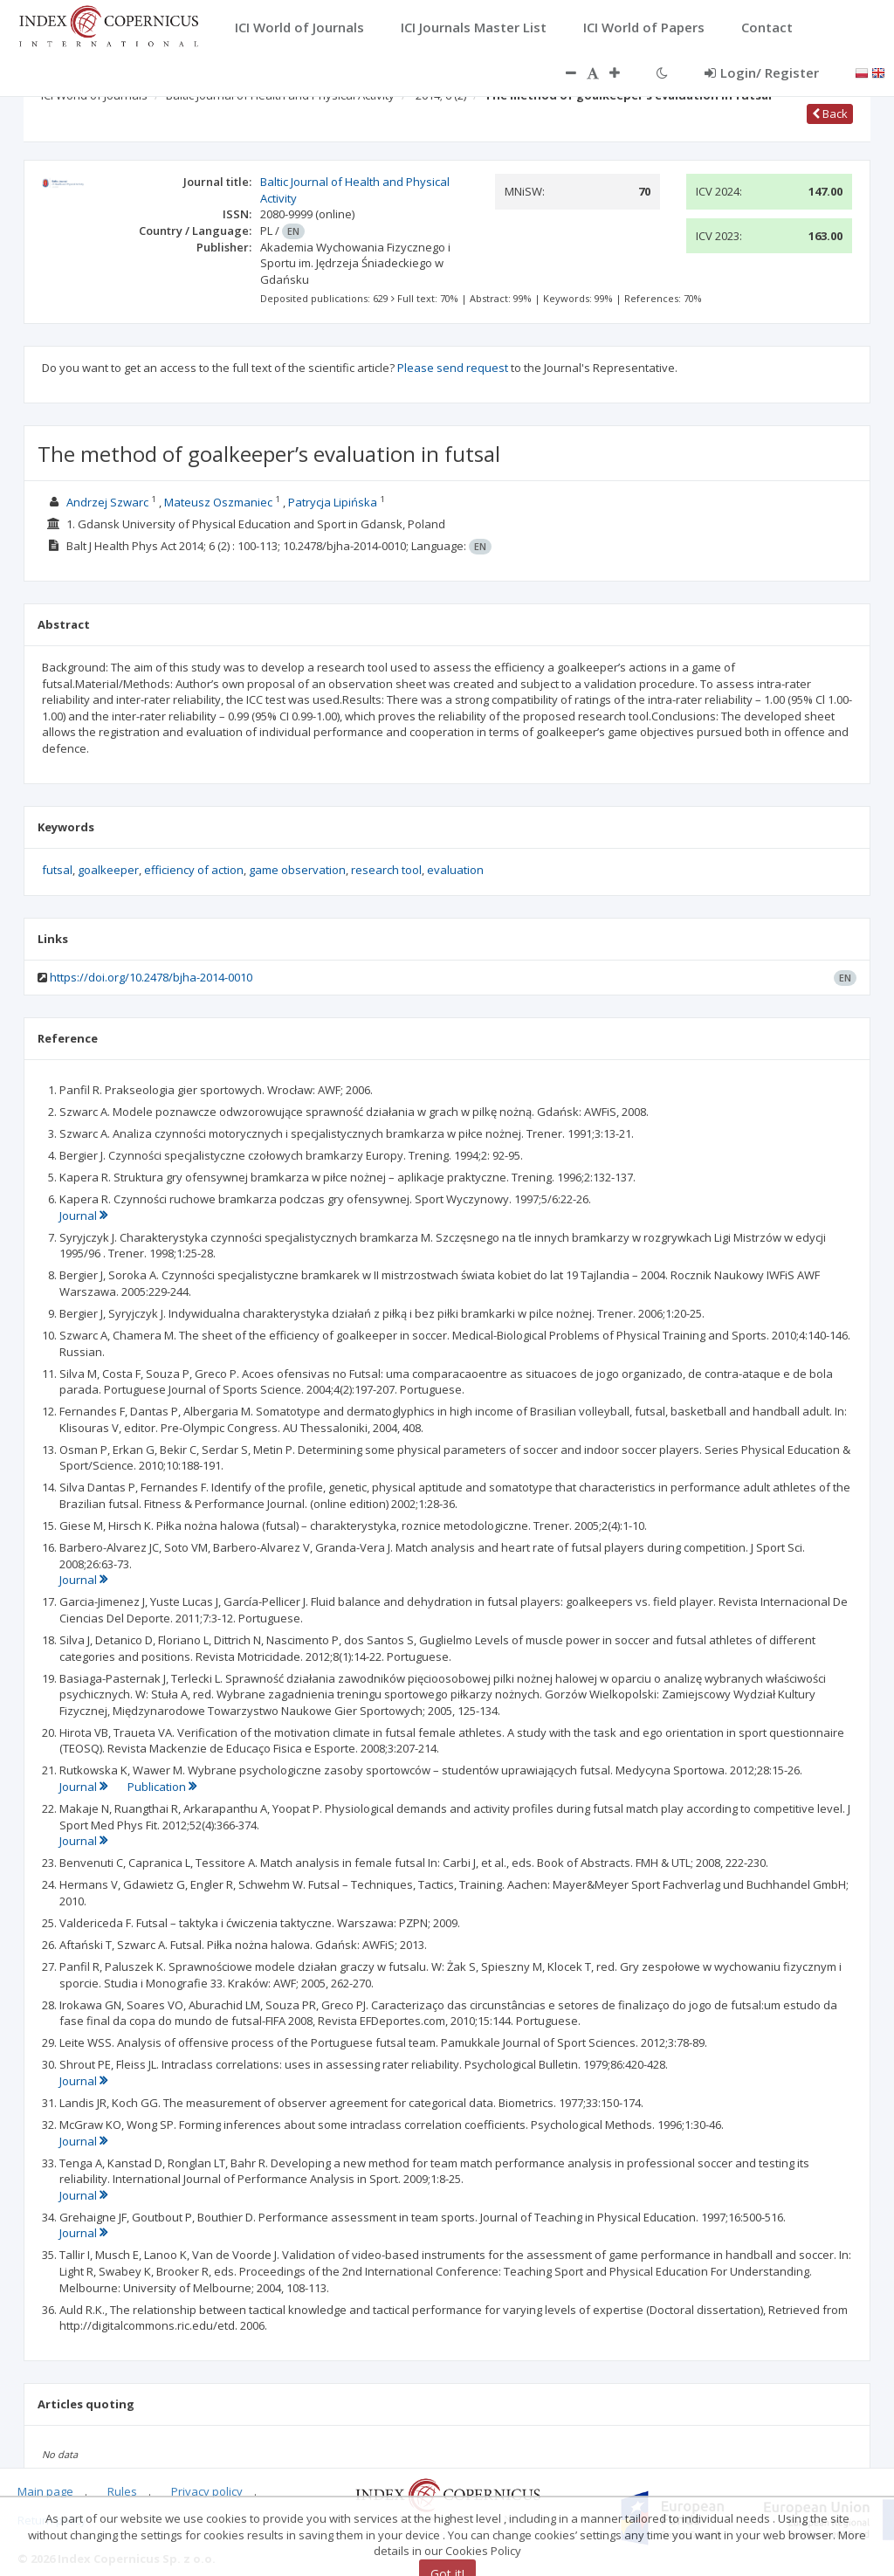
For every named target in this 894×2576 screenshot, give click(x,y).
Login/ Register (762, 72)
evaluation (455, 870)
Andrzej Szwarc (107, 502)
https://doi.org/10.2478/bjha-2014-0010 (151, 977)
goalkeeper (108, 870)
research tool (386, 870)
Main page (45, 2491)
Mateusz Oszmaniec (218, 502)
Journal (83, 1215)
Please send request (452, 367)
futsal (57, 870)
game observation (297, 870)
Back (830, 113)
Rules (122, 2491)
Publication (161, 1786)
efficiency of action (194, 870)
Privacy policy (207, 2491)
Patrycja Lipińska (332, 502)
